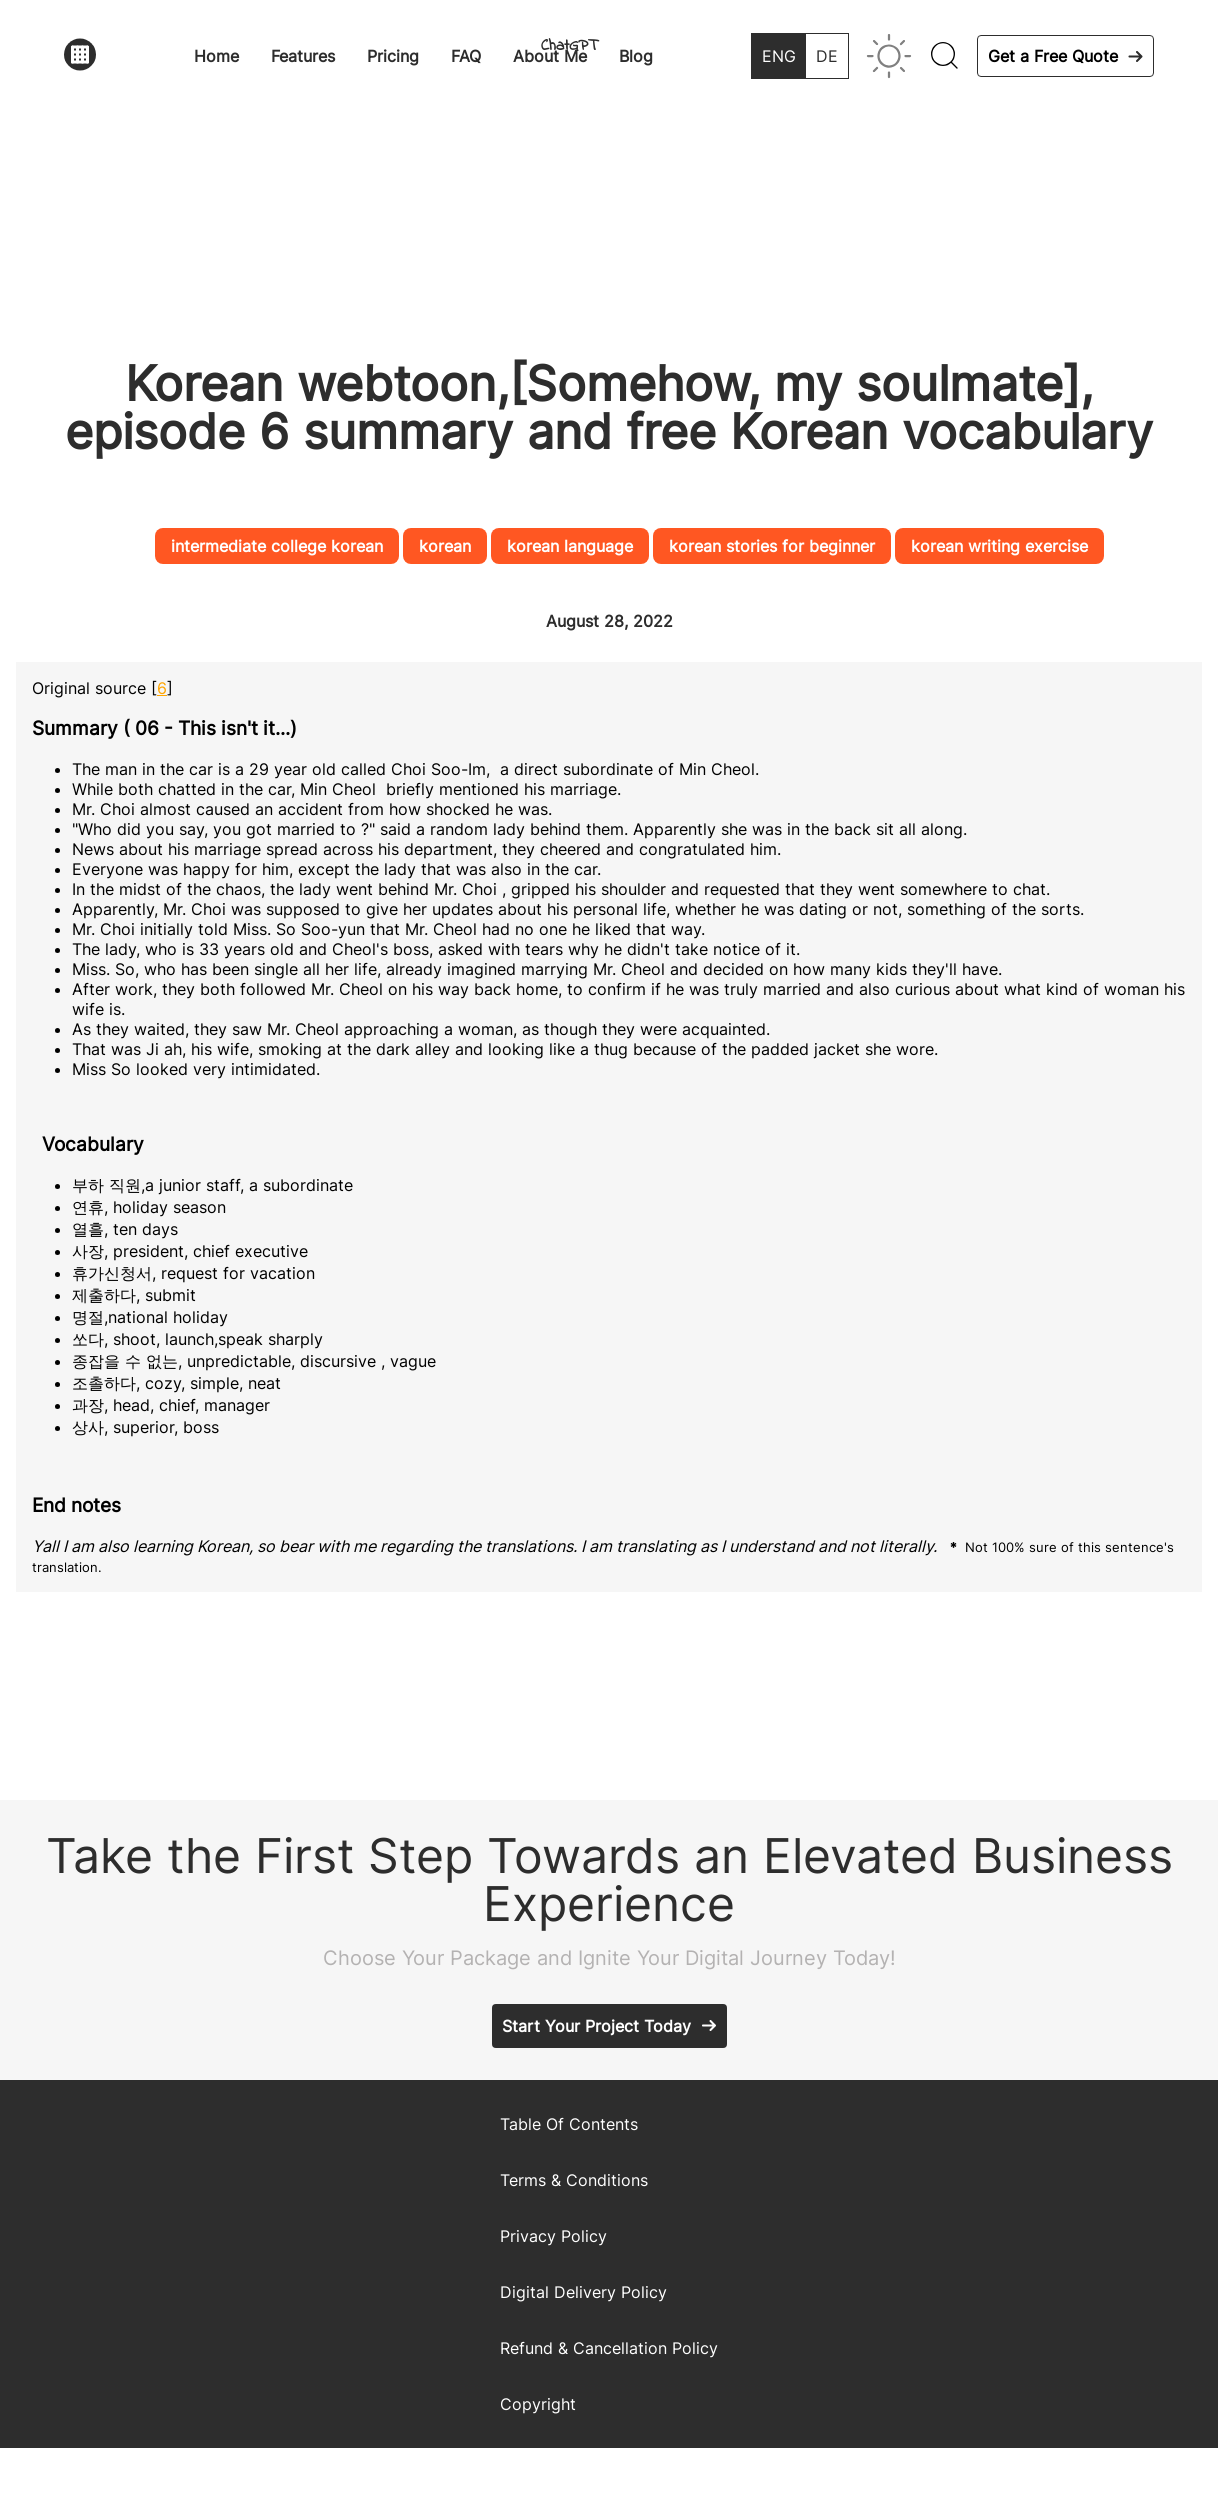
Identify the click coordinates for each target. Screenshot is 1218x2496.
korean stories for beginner (772, 546)
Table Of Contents (569, 2124)
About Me (550, 56)
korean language (570, 546)
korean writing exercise (999, 546)
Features (303, 56)
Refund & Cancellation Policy (609, 2348)
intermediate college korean (277, 546)
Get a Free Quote (1053, 56)
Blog (636, 56)
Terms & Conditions (574, 2180)
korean (445, 546)
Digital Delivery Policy (583, 2292)
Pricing (393, 56)
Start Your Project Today (596, 2026)
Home (216, 56)
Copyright (538, 2404)
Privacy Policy (553, 2236)
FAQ (466, 56)
